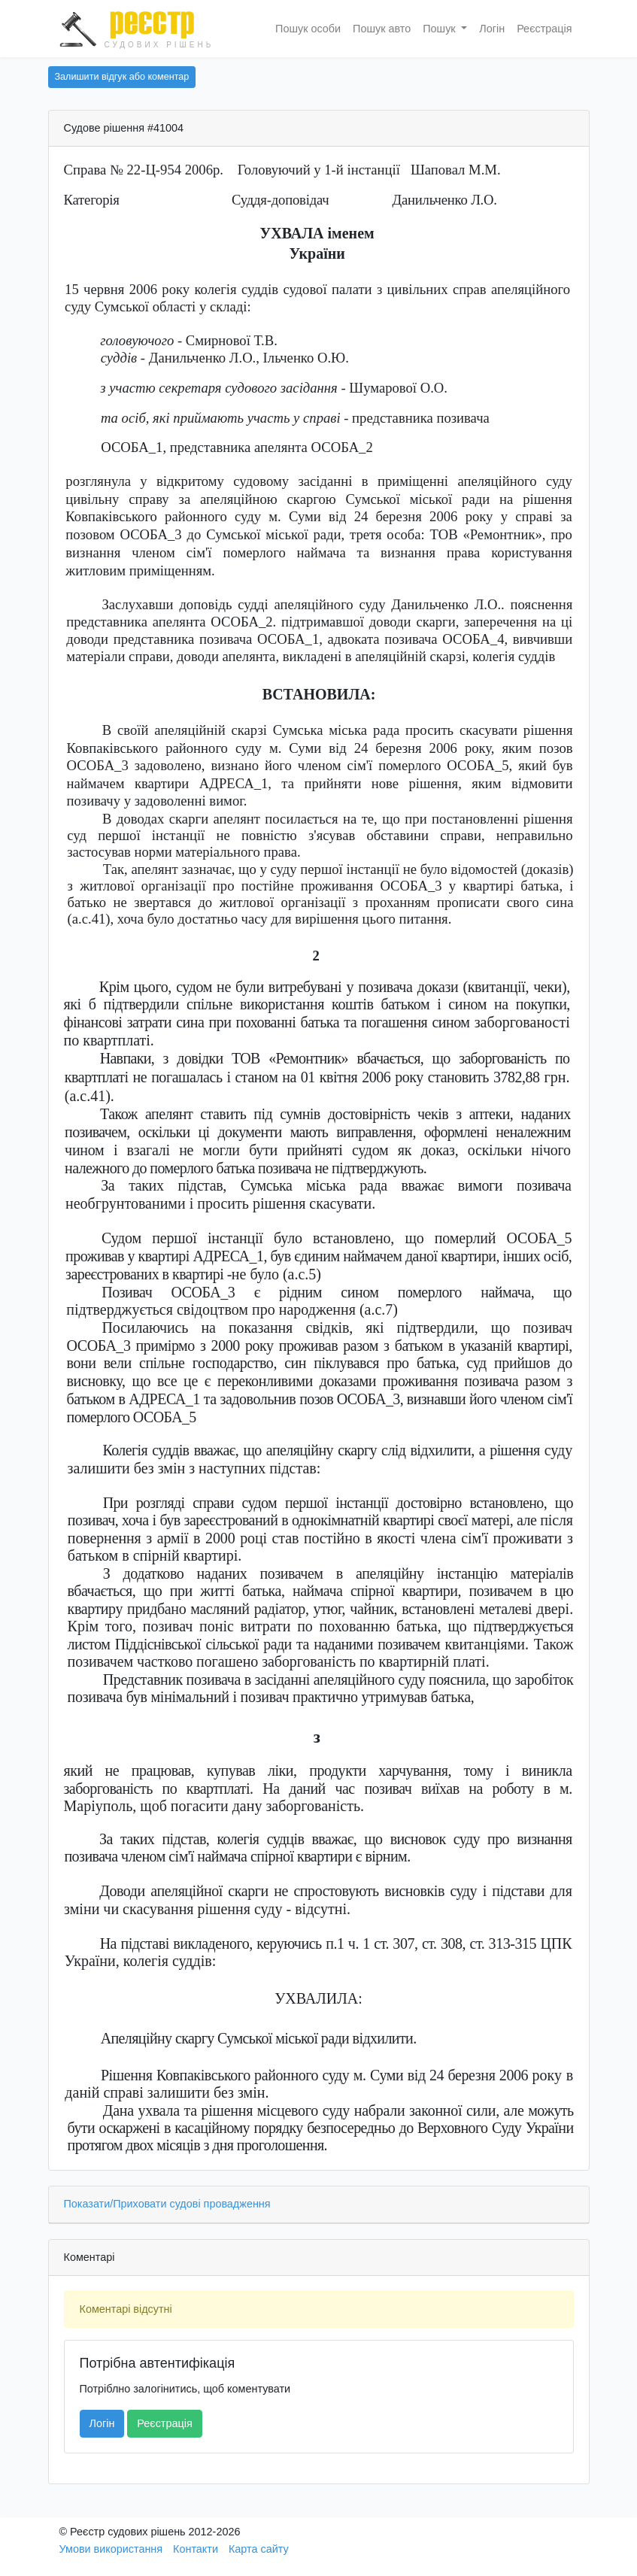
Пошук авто (382, 29)
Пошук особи (308, 29)
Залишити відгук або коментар (122, 76)
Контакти (195, 2549)
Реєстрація (544, 29)
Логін (492, 29)
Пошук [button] (440, 29)
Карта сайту (259, 2549)
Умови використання (111, 2549)
